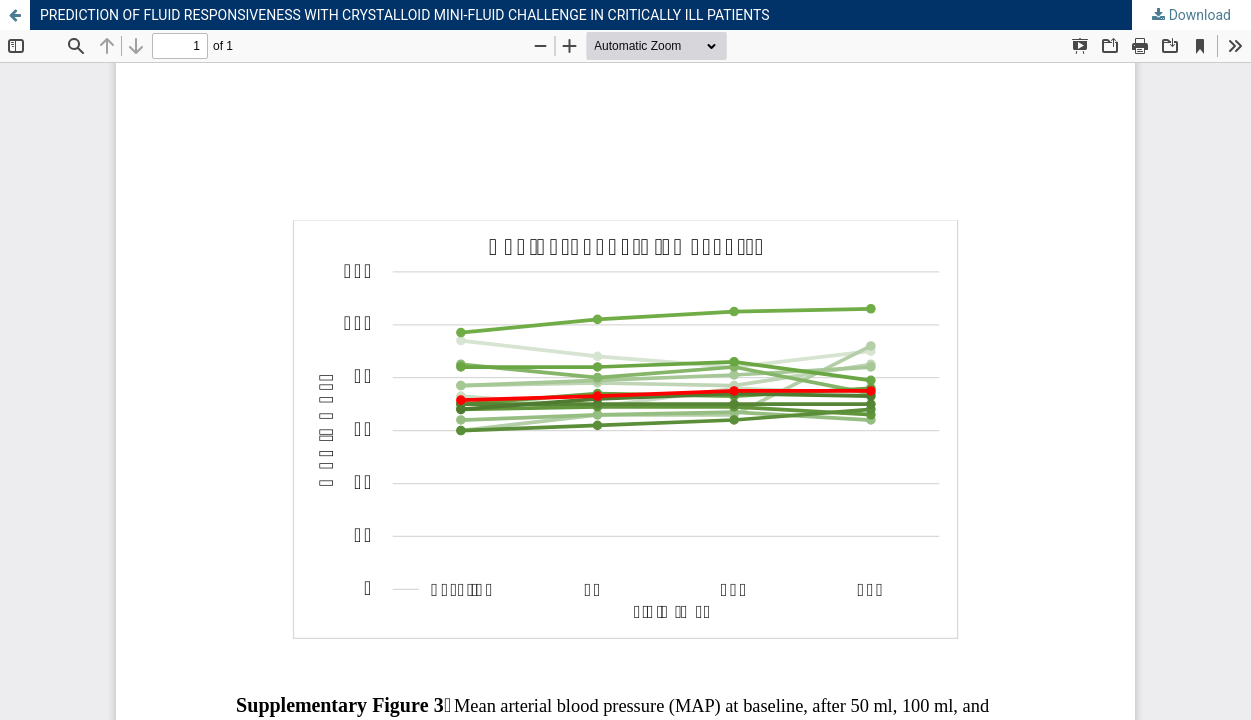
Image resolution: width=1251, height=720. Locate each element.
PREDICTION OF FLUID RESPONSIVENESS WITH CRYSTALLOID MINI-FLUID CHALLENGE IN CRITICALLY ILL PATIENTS (405, 15)
